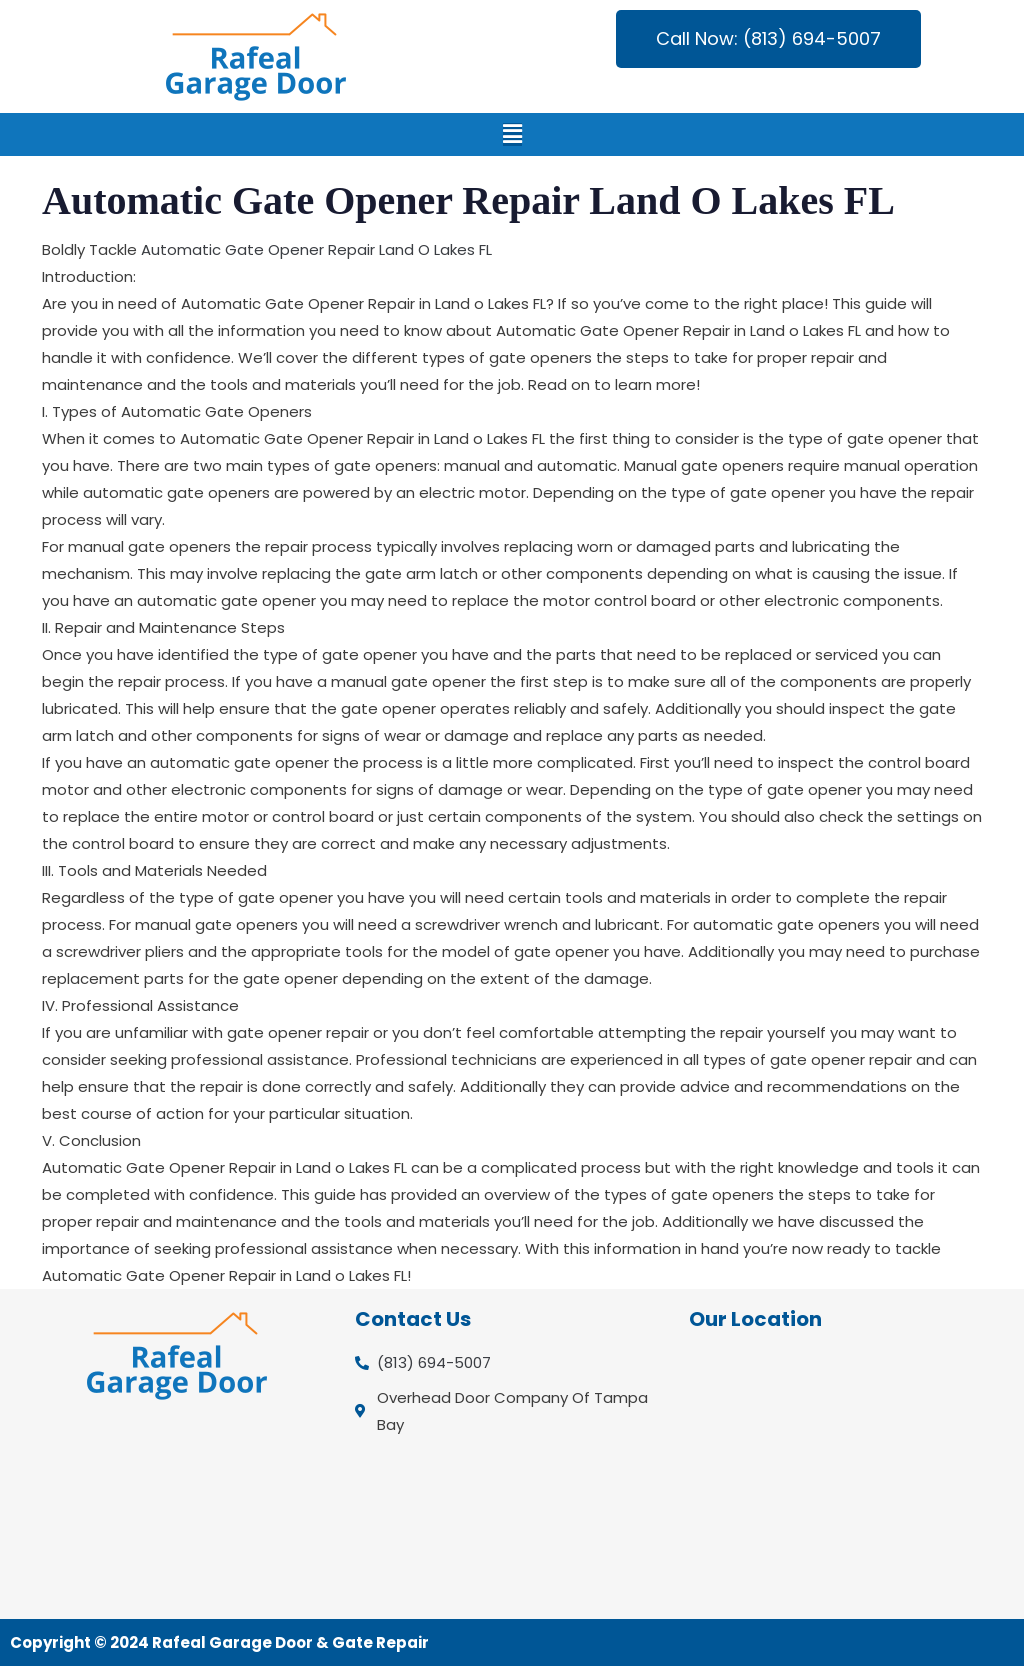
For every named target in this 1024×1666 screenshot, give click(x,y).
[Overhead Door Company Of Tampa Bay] (846, 1474)
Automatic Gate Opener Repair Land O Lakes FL (316, 249)
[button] (512, 134)
